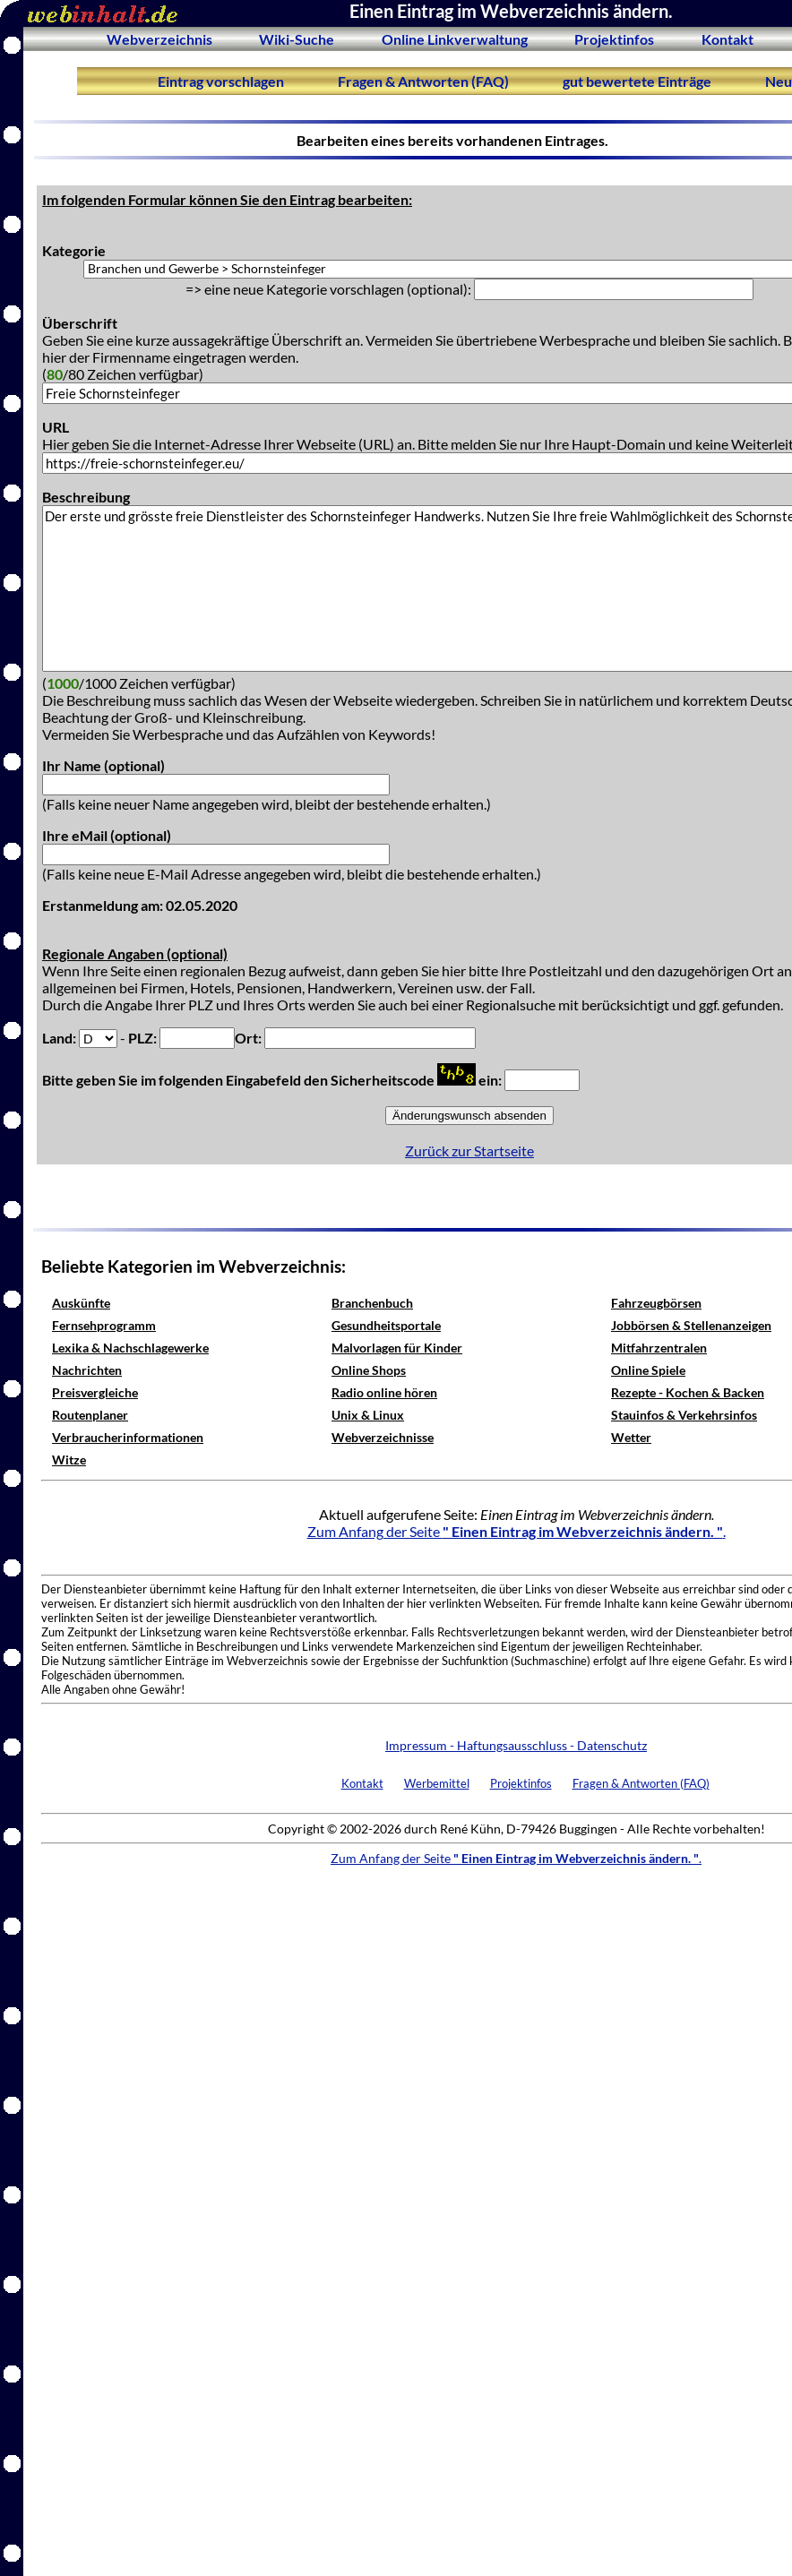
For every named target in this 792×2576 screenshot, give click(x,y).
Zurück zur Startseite (469, 1150)
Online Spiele (648, 1370)
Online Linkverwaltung (455, 38)
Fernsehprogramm (104, 1325)
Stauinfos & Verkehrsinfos (684, 1414)
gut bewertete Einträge (637, 81)
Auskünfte (81, 1302)
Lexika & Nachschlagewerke (130, 1347)
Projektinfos (614, 38)
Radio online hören (384, 1392)
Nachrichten (87, 1370)
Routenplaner (90, 1414)
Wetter (631, 1437)
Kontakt (727, 38)
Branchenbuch (372, 1302)
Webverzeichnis (159, 38)
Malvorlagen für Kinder (396, 1347)
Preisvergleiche (95, 1392)
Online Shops (368, 1370)
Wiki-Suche (296, 38)
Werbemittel (436, 1783)
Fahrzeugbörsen (656, 1302)
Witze (69, 1459)
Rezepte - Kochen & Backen (687, 1392)
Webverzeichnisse (382, 1437)
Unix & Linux (367, 1414)
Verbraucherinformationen (127, 1437)
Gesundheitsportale (386, 1325)
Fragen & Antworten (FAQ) (423, 81)
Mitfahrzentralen (659, 1347)
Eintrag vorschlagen (220, 81)
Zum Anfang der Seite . (516, 1531)
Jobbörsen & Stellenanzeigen (691, 1325)
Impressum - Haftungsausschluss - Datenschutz (516, 1745)
